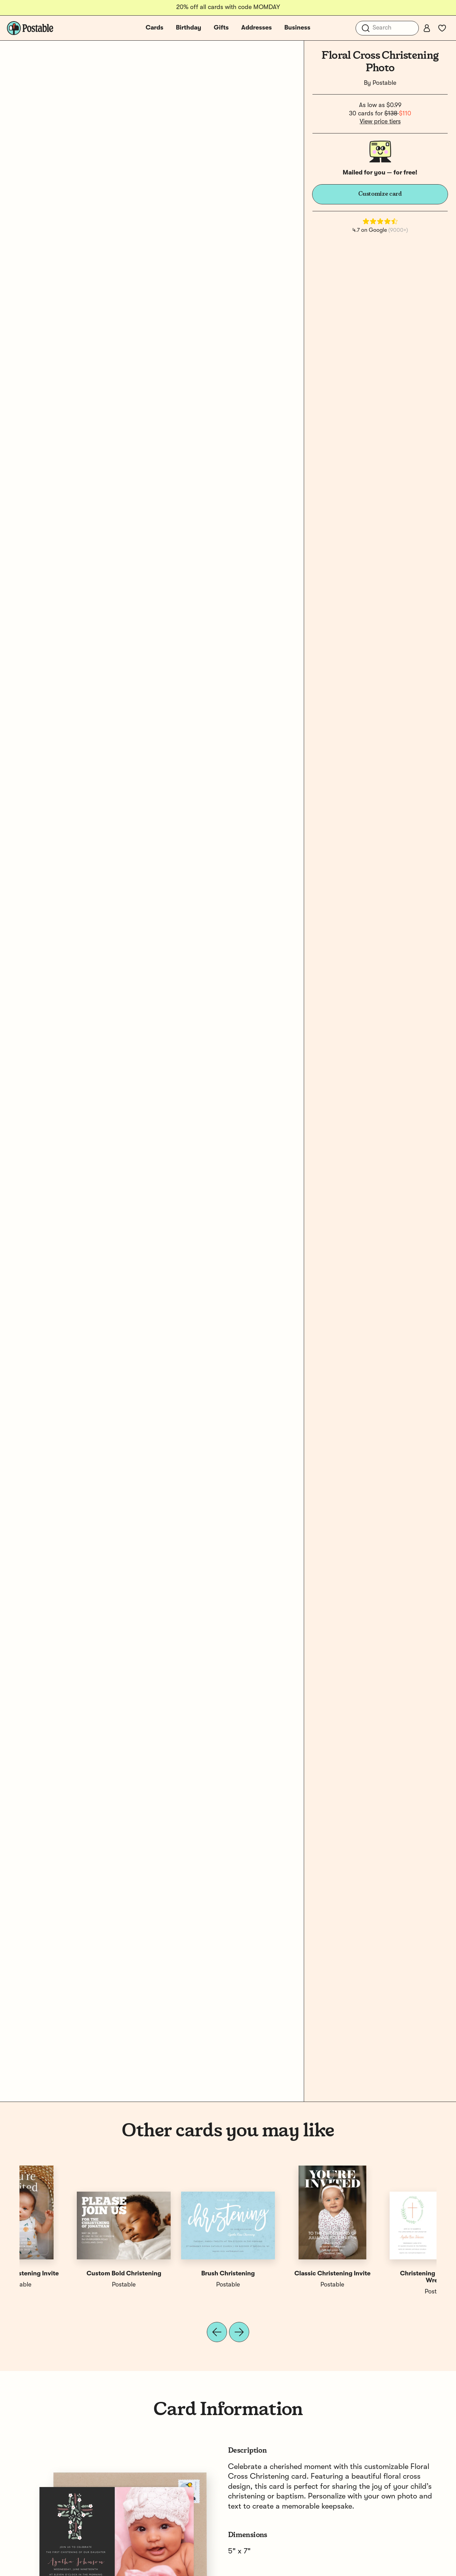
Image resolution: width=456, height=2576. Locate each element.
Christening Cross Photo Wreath (71, 2277)
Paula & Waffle (176, 2285)
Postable (384, 83)
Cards (154, 28)
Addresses (256, 28)
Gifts (221, 28)
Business (297, 28)
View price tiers (380, 122)
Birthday (188, 28)
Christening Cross (176, 2274)
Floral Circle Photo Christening (280, 2274)
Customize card (380, 194)
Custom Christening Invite (384, 2274)
